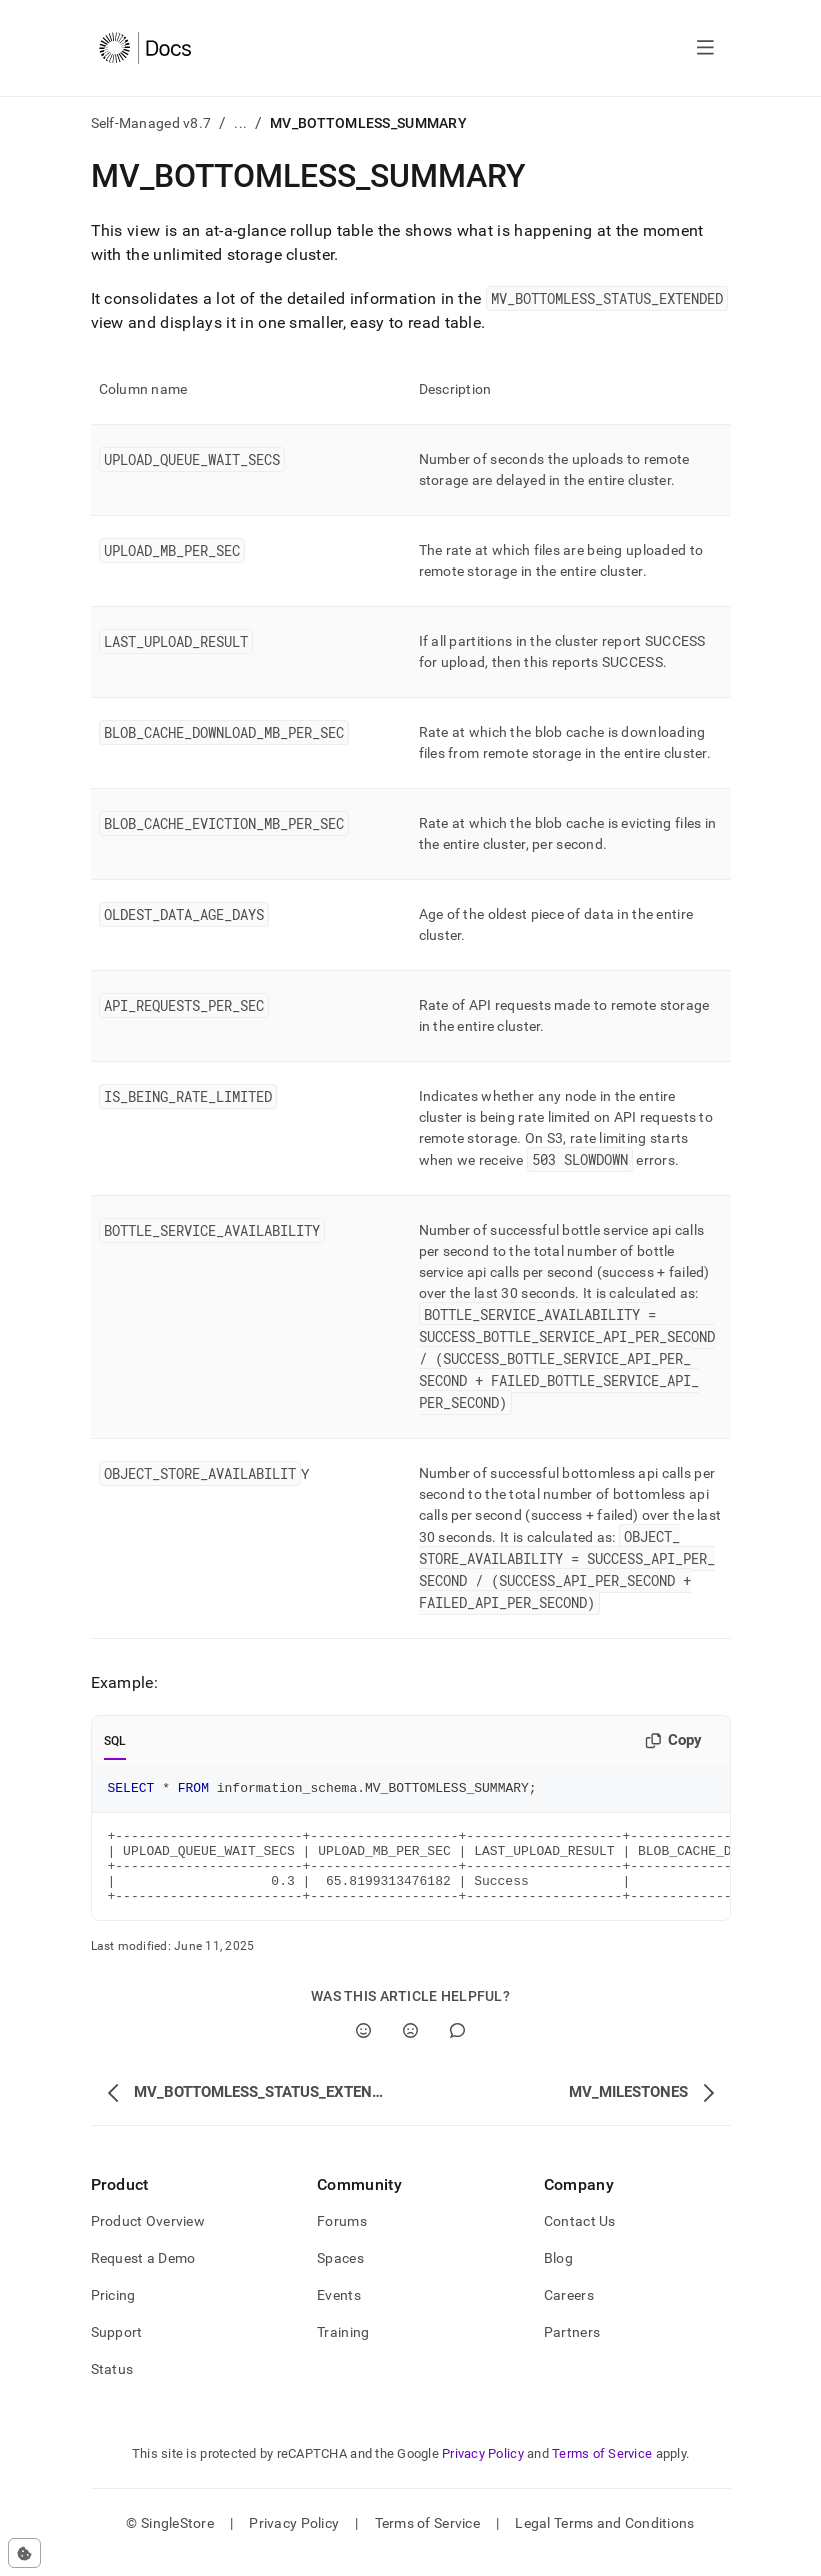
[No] (410, 2048)
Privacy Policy (483, 2471)
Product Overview (148, 2239)
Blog (558, 2276)
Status (112, 2387)
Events (339, 2313)
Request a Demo (143, 2276)
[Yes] (363, 2048)
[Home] (145, 48)
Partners (572, 2350)
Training (343, 2350)
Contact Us (580, 2239)
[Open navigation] (705, 48)
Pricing (113, 2313)
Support (117, 2350)
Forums (342, 2239)
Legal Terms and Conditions (604, 2541)
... (240, 123)
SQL (115, 1741)
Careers (569, 2313)
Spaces (340, 2276)
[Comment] (457, 2048)
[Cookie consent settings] (24, 2553)
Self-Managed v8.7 (151, 123)
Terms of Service (602, 2471)
